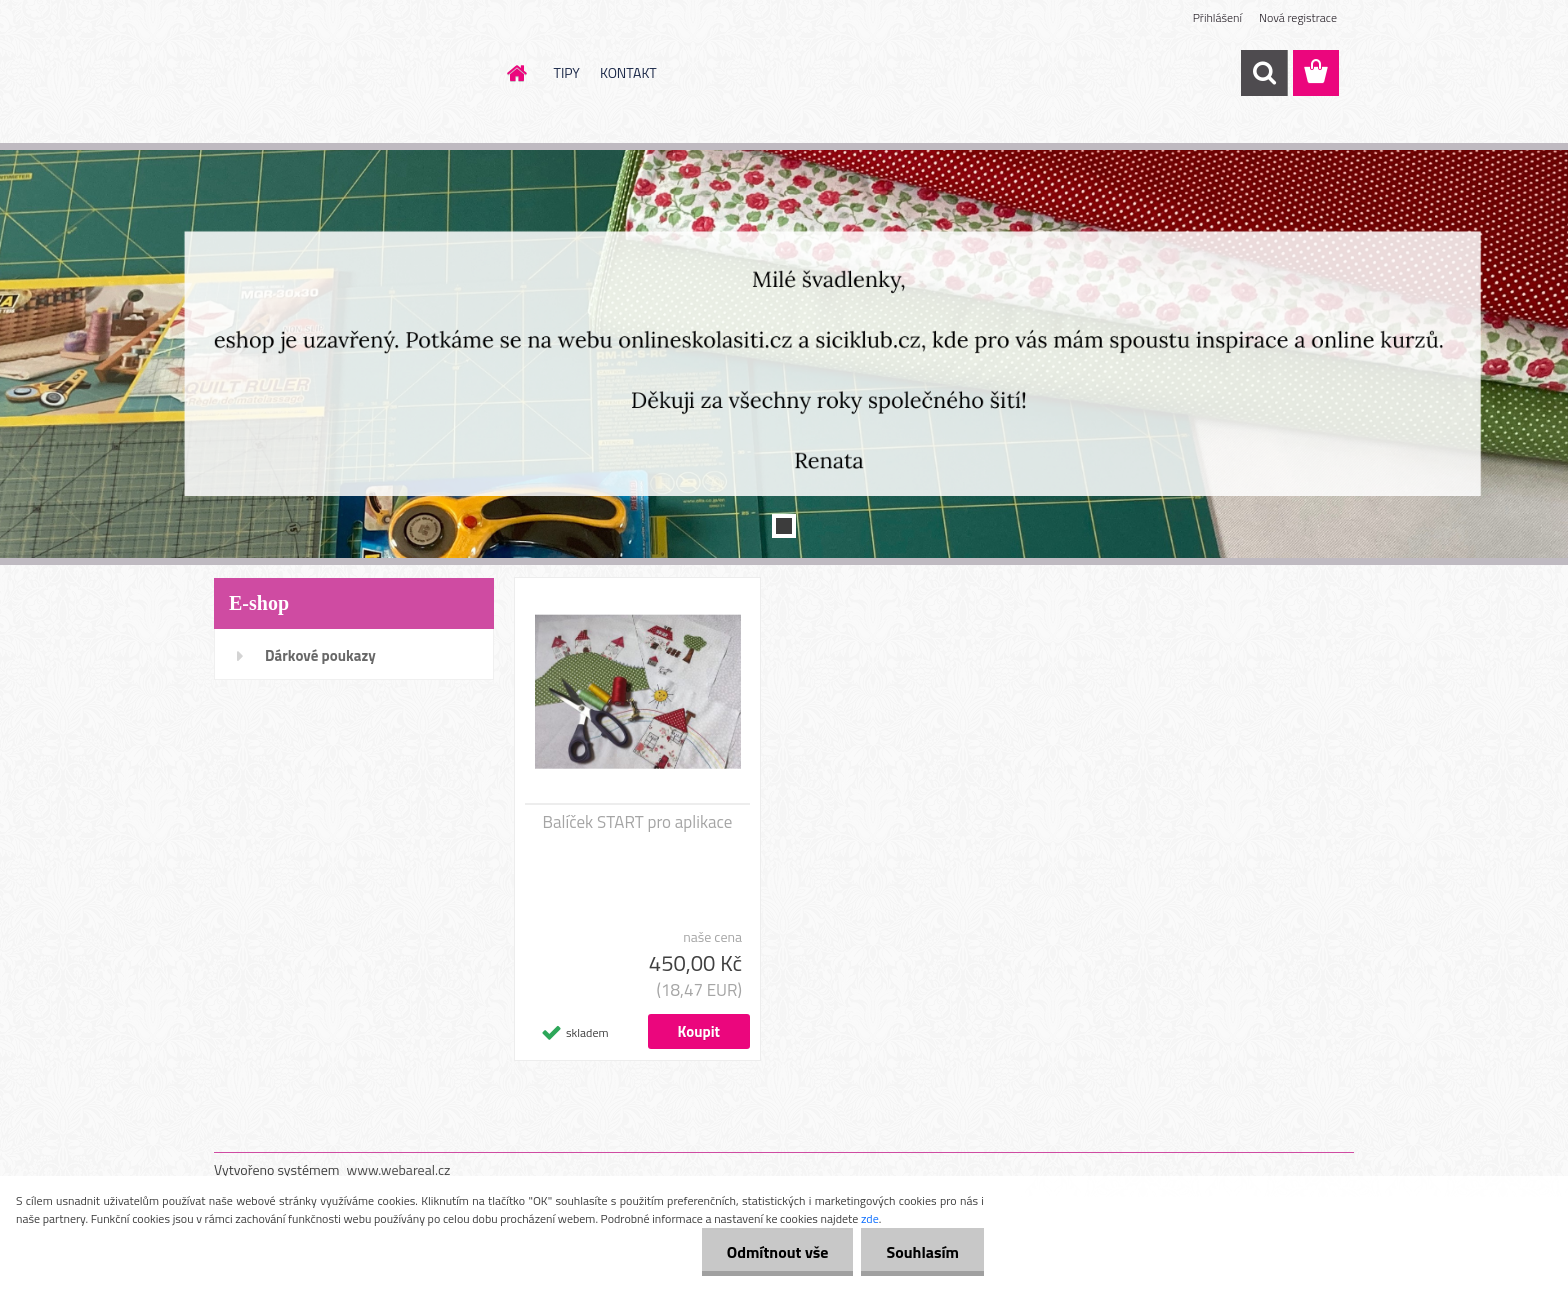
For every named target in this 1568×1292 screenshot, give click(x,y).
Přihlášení (1217, 17)
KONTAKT (628, 72)
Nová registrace (1298, 17)
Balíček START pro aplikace (638, 822)
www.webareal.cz (399, 1169)
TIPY (567, 72)
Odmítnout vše (778, 1252)
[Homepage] (516, 73)
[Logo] (351, 74)
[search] (1264, 73)
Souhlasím (922, 1252)
